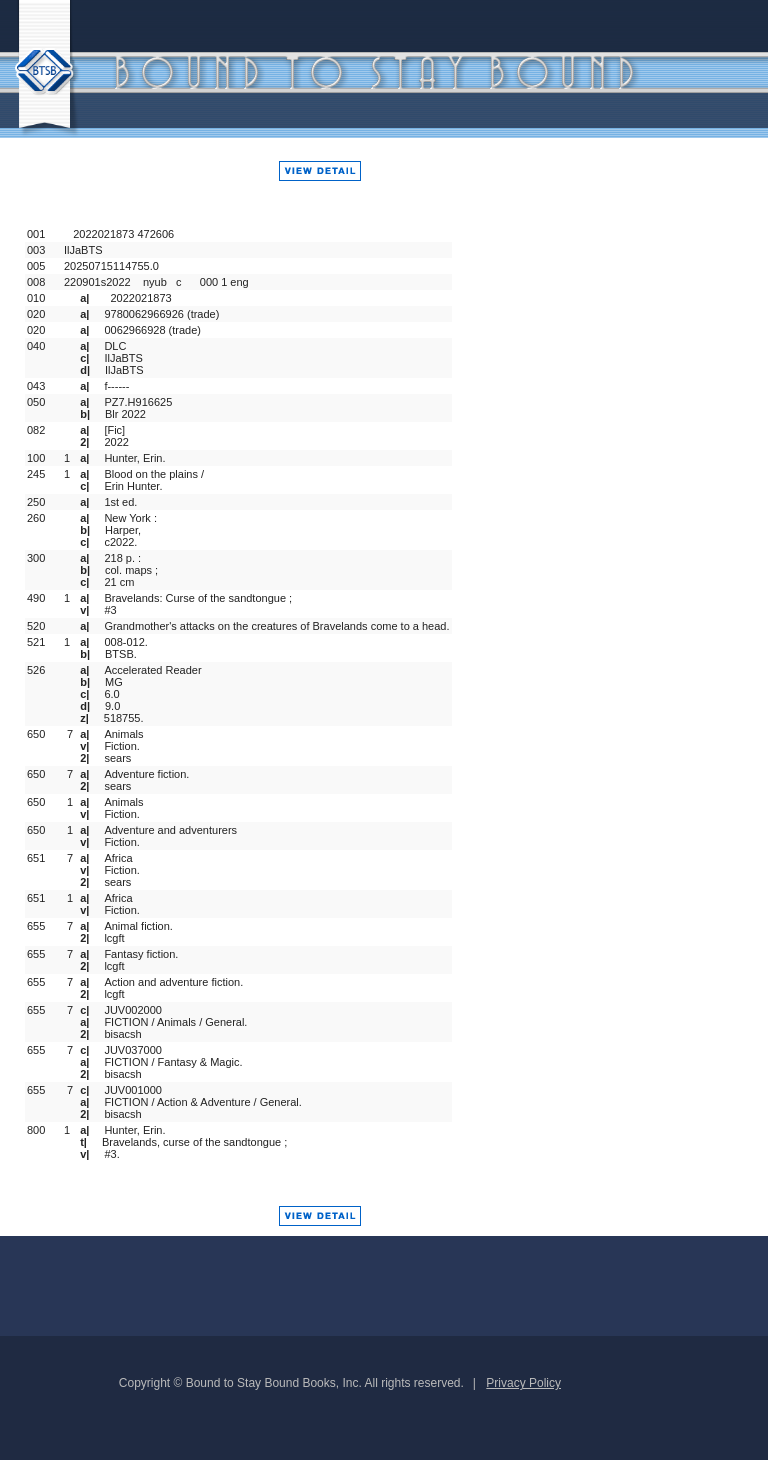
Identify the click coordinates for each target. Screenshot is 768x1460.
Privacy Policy (523, 1383)
